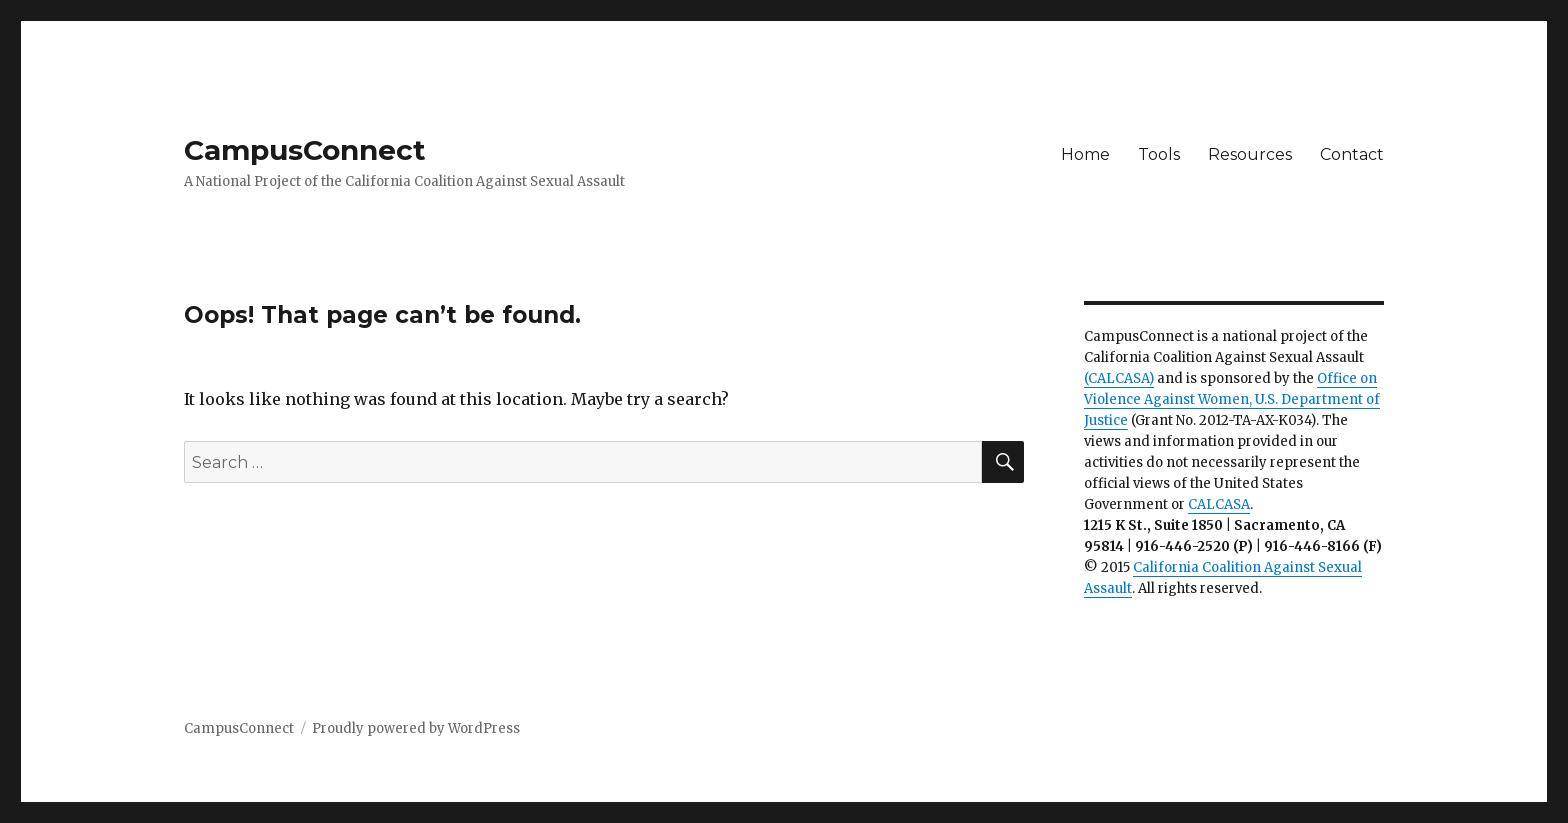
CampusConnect (305, 150)
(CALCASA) (1119, 378)
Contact (1352, 154)
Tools (1159, 154)
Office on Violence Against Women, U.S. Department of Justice (1232, 399)
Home (1085, 154)
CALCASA (1219, 504)
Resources (1250, 154)
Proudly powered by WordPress (416, 728)
